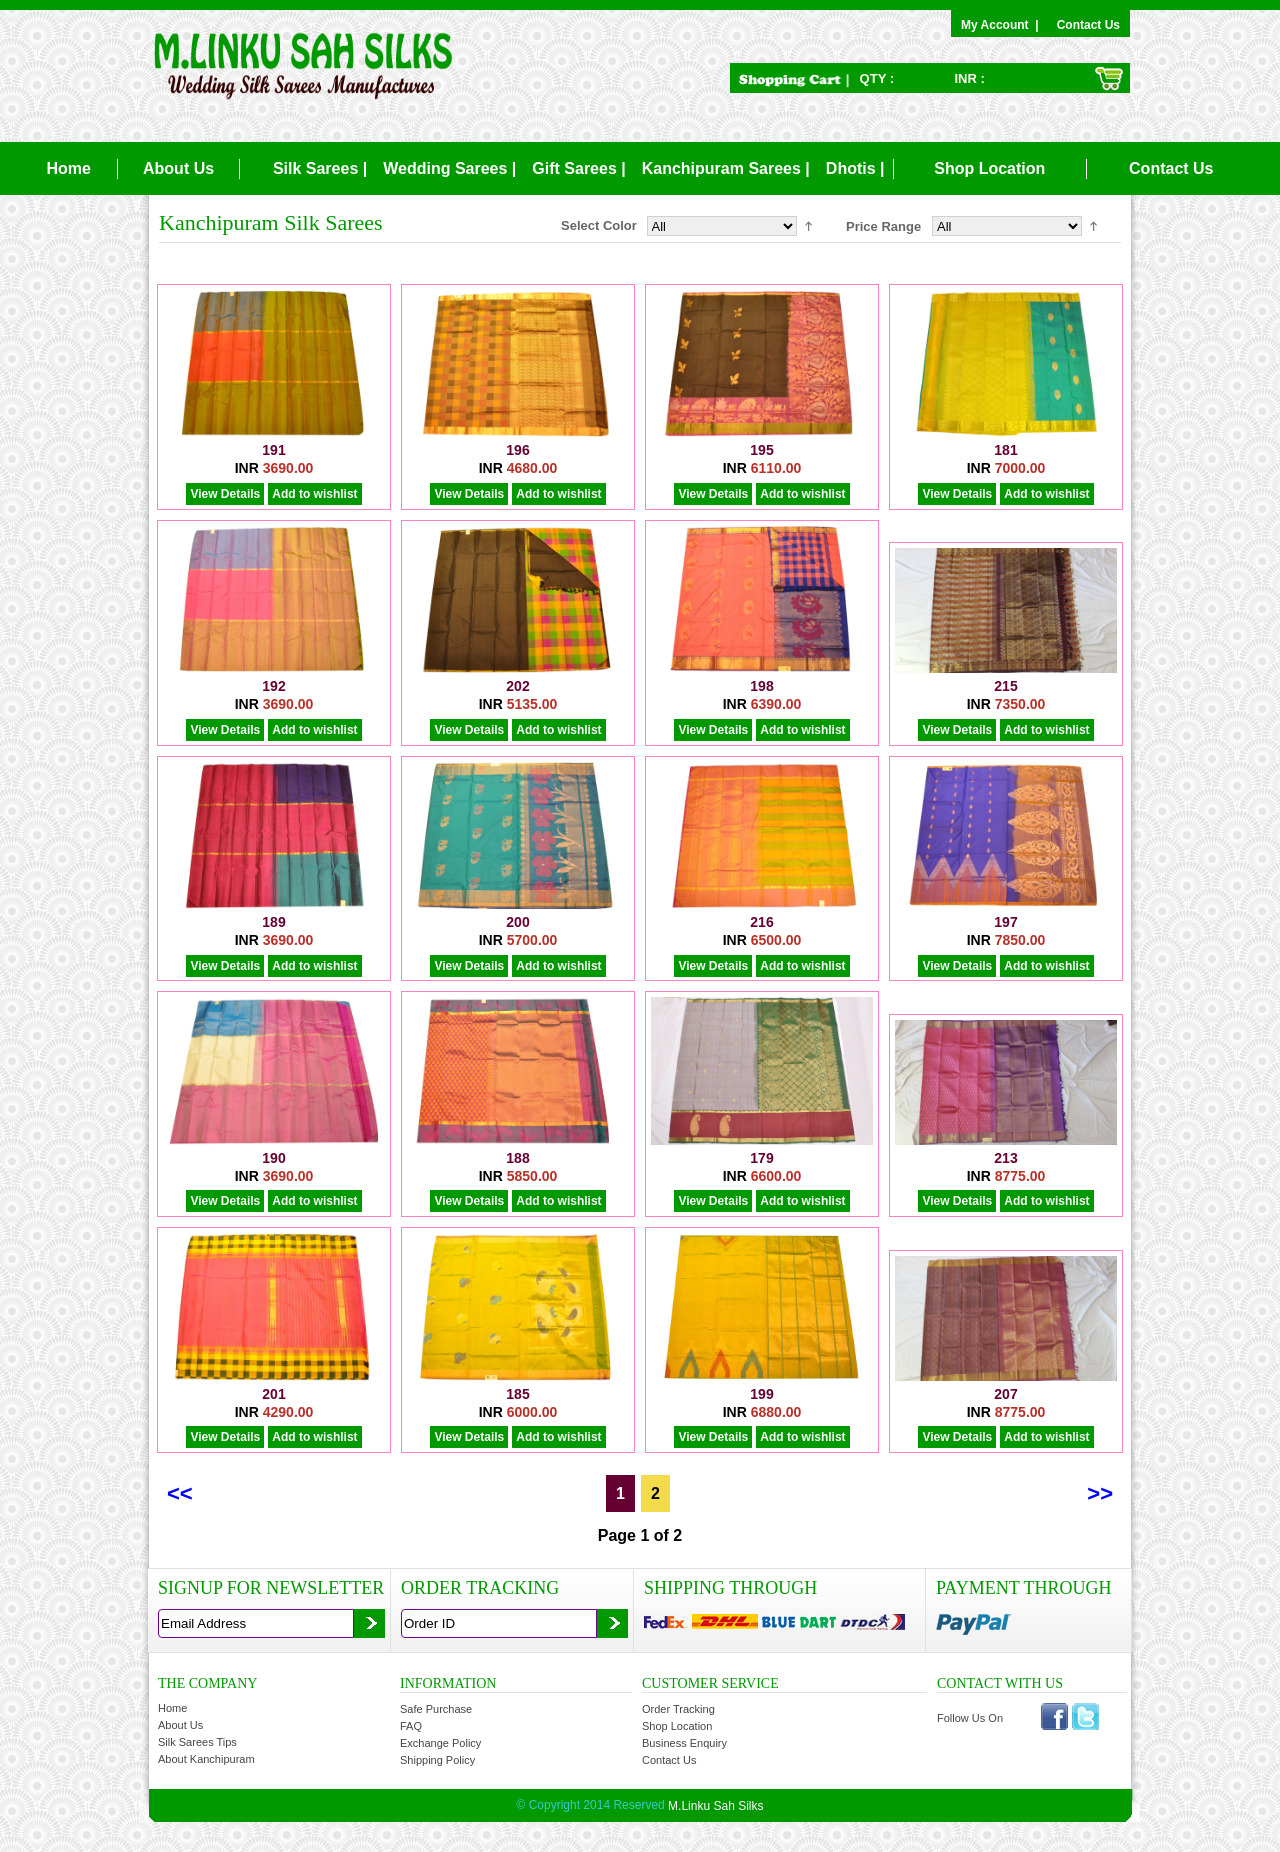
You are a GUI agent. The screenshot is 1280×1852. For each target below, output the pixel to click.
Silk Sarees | (320, 168)
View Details (225, 494)
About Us (178, 168)
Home (68, 168)
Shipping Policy (437, 1760)
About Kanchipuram (206, 1759)
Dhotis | (855, 168)
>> (1100, 1493)
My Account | (1003, 25)
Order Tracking (678, 1709)
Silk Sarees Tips (197, 1742)
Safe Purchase (436, 1709)
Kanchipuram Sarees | (726, 168)
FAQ (411, 1726)
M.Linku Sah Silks (715, 1806)
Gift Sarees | (578, 168)
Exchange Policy (440, 1743)
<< (180, 1493)
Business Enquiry (684, 1743)
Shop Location (989, 168)
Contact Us (1088, 25)
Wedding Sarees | (449, 168)
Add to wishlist (314, 494)
